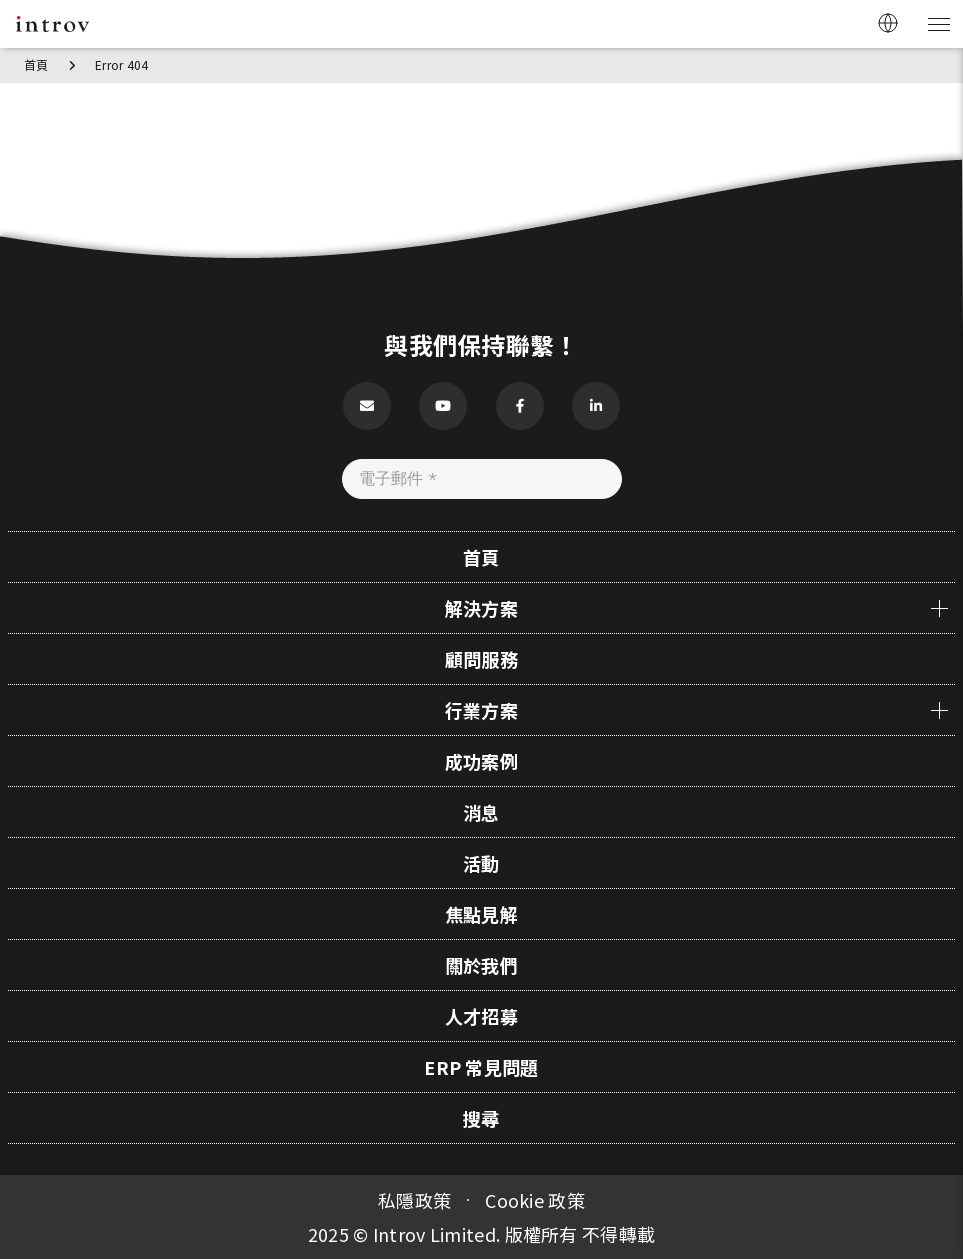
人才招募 (481, 1016)
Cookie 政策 (535, 1200)
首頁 (36, 64)
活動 (481, 863)
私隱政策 (414, 1200)
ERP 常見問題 (481, 1067)
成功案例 (481, 761)
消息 (481, 812)
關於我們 (481, 965)
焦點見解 (481, 914)
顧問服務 (481, 659)
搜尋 (481, 1118)
